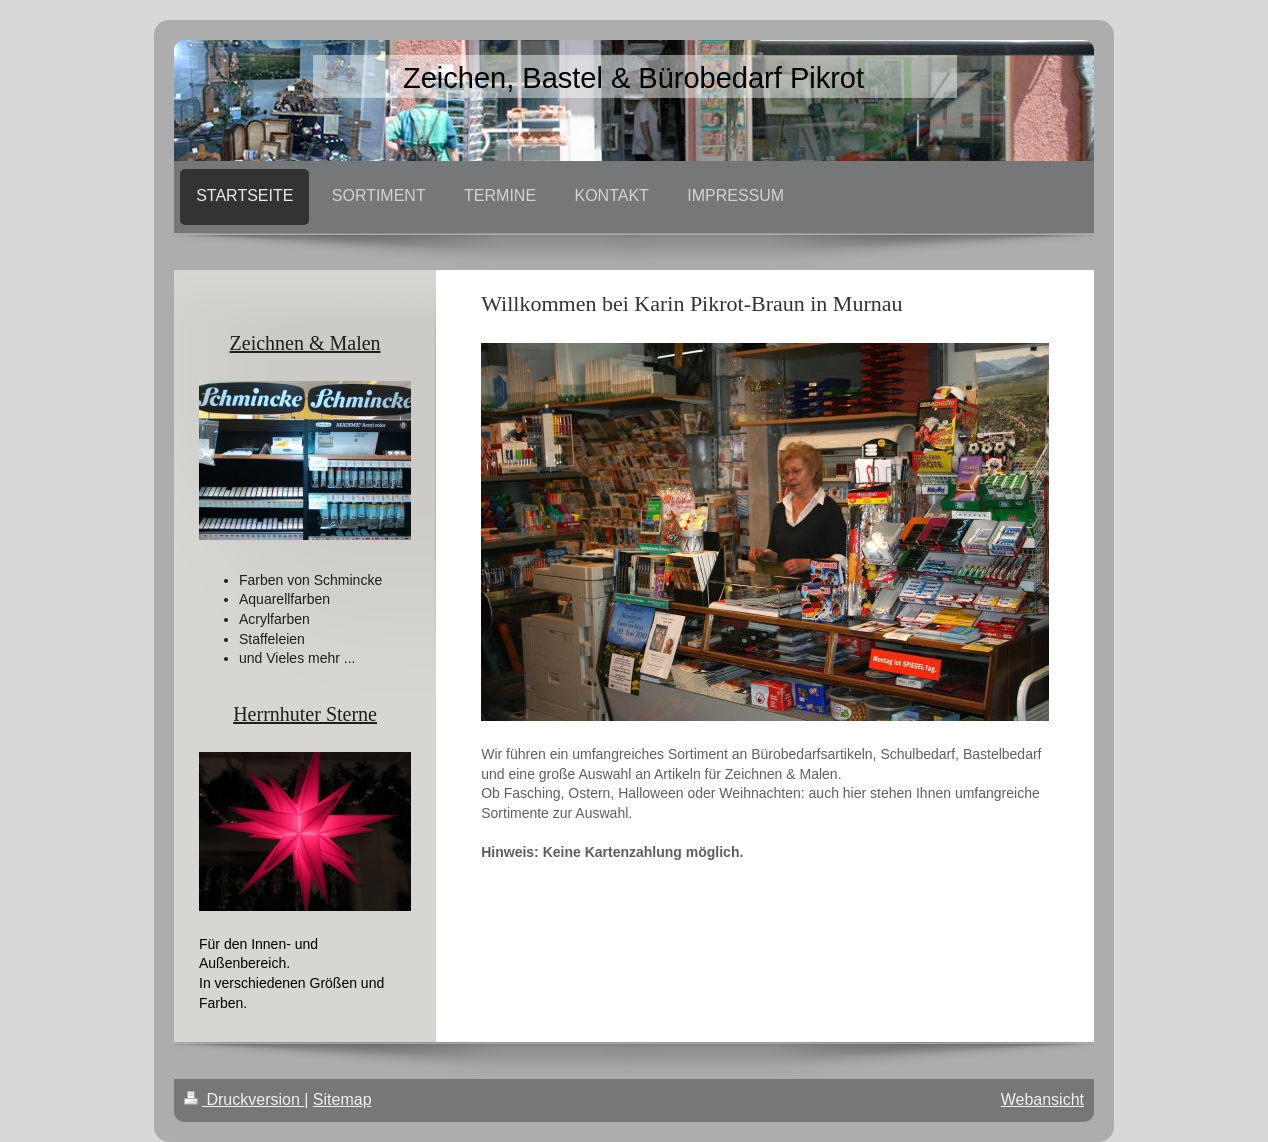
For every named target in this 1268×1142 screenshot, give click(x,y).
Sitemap (342, 1099)
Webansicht (1042, 1099)
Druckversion (244, 1099)
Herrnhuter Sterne (305, 714)
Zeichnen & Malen (305, 343)
